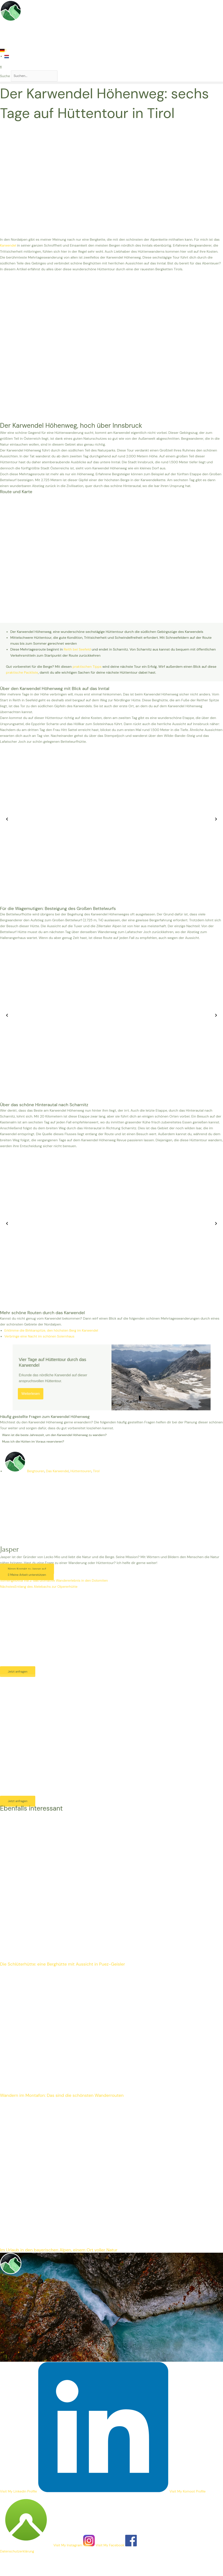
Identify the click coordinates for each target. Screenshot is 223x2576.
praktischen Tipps (88, 667)
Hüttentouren (82, 1493)
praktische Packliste (33, 673)
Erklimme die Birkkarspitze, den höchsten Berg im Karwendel (52, 1336)
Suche (5, 76)
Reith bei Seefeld (78, 650)
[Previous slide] (7, 822)
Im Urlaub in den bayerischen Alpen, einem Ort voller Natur (59, 2271)
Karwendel (8, 245)
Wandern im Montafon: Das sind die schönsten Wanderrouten (61, 2117)
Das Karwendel (58, 1493)
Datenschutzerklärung (17, 2573)
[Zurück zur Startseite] (11, 20)
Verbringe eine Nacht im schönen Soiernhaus (40, 1342)
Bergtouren (36, 1493)
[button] (111, 67)
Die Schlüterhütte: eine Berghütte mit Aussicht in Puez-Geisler (62, 1986)
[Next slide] (216, 822)
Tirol (98, 1493)
